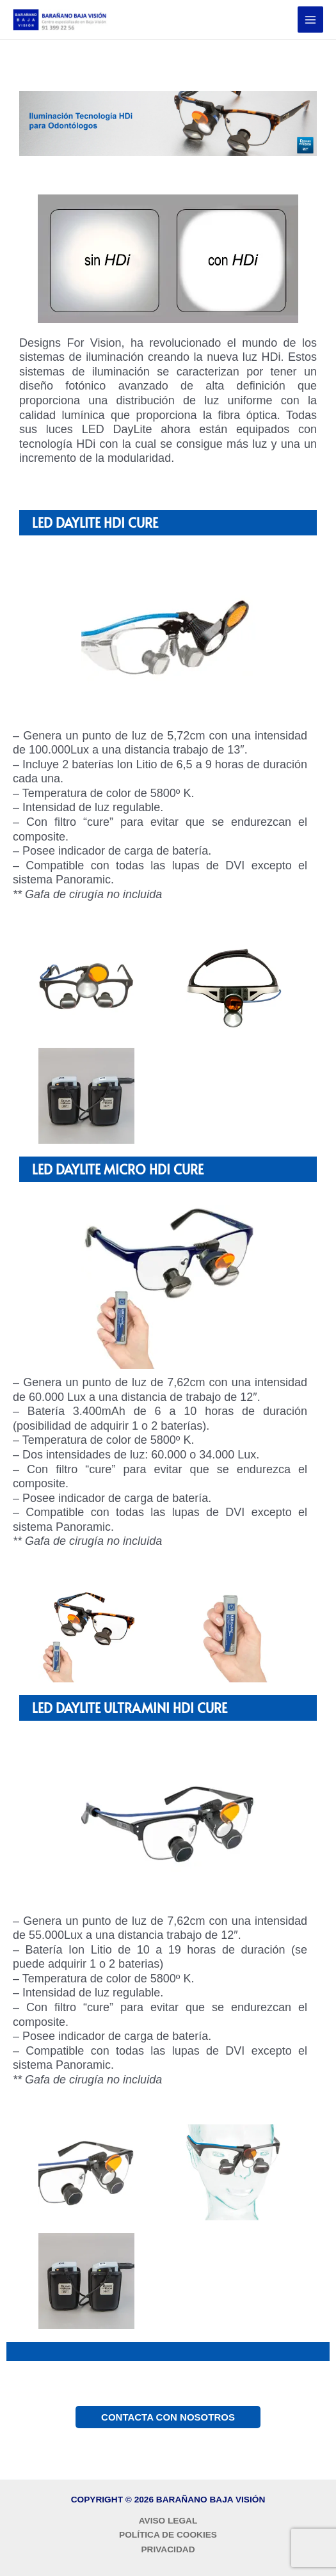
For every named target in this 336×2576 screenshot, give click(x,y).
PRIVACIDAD (168, 2549)
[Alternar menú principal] (311, 19)
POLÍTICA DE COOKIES (168, 2535)
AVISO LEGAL (168, 2520)
